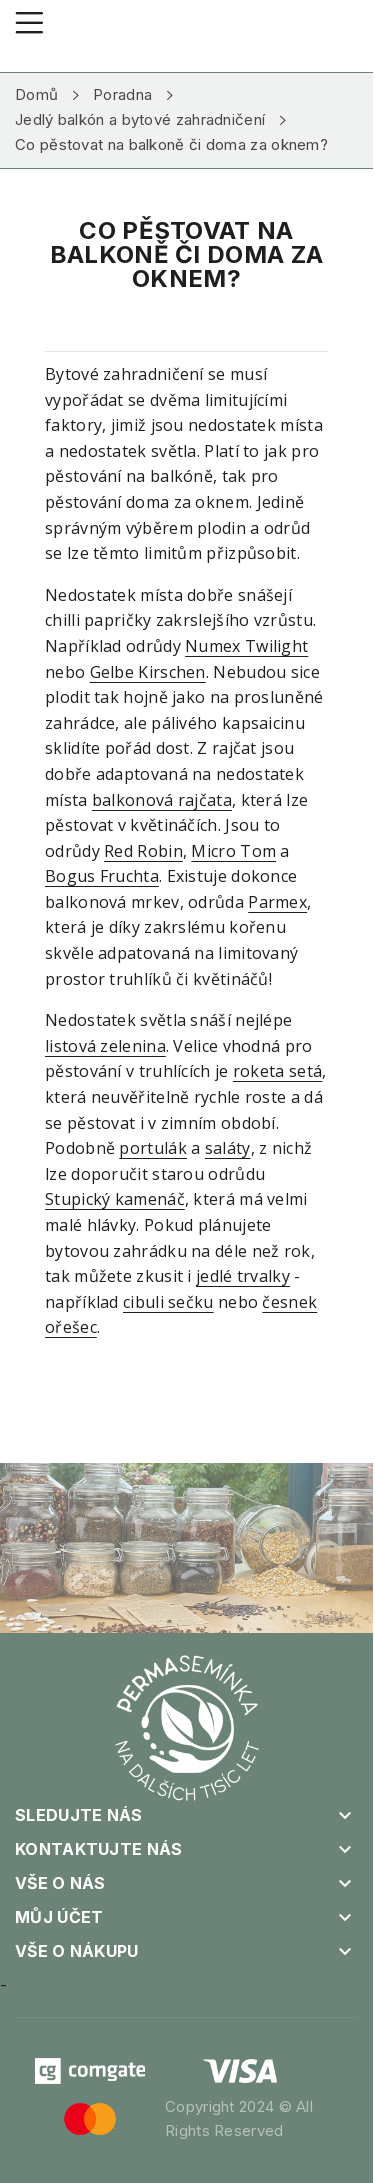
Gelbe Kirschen (148, 672)
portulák (152, 1148)
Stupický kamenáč (115, 1199)
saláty (228, 1148)
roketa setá (277, 1071)
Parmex (277, 902)
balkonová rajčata (162, 800)
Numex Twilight (246, 646)
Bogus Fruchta (102, 876)
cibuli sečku (168, 1302)
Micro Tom (233, 851)
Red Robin (143, 851)
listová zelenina (105, 1046)
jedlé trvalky (243, 1276)
